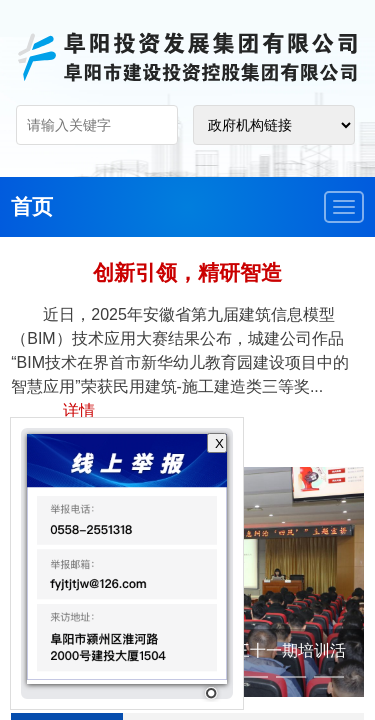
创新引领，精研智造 (187, 272)
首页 (32, 206)
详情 (79, 410)
